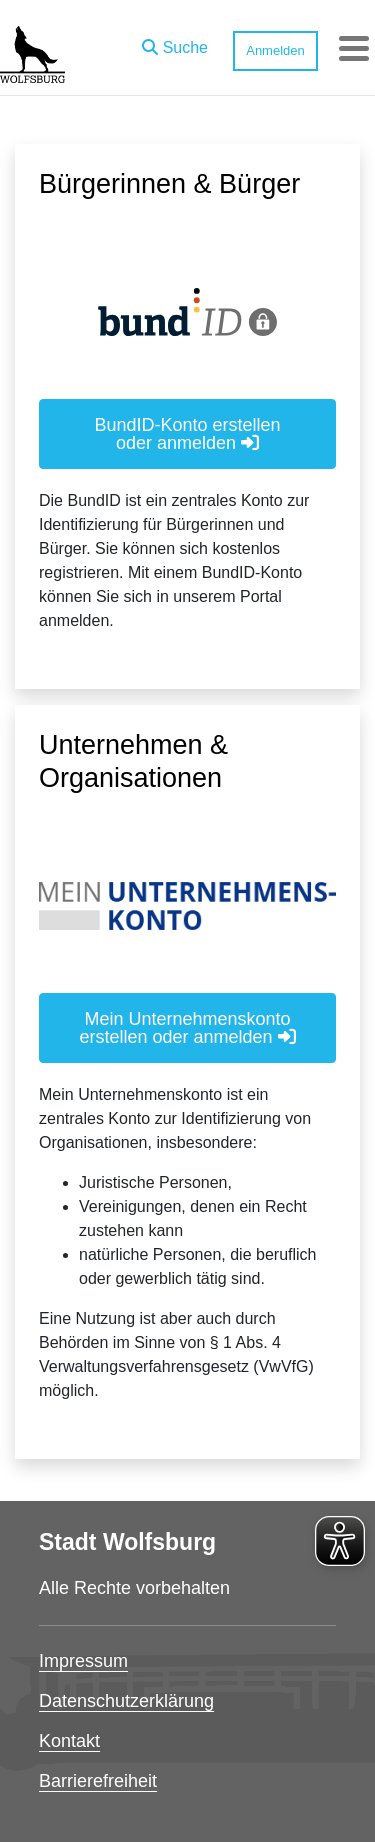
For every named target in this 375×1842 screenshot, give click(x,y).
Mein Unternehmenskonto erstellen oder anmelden (187, 1028)
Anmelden (275, 50)
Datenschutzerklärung (126, 1701)
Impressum (83, 1661)
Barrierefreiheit (98, 1781)
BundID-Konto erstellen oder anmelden (187, 434)
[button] (175, 43)
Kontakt (69, 1741)
